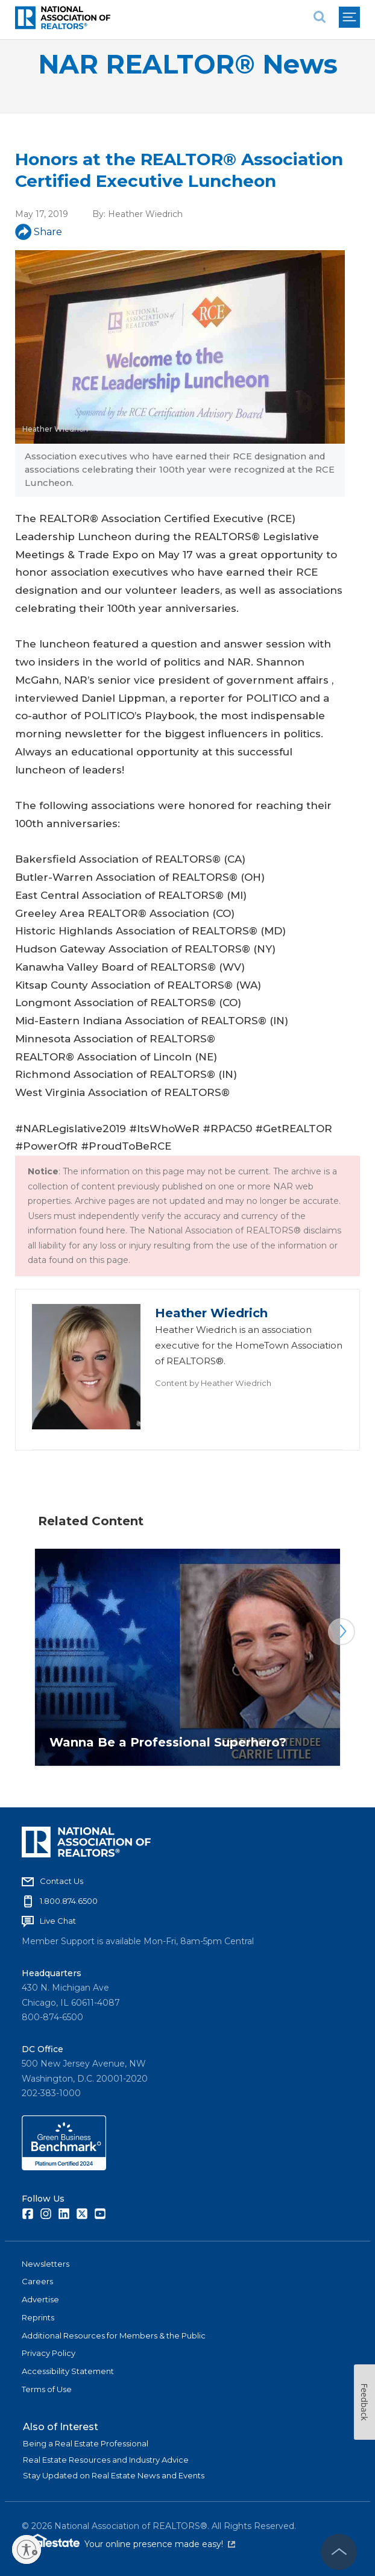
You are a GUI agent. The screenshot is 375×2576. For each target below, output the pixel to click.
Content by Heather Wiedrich (213, 1383)
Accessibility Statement (68, 2371)
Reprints (38, 2317)
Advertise (40, 2299)
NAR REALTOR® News (188, 64)
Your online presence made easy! (159, 2544)
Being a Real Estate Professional (85, 2443)
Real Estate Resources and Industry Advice (106, 2459)
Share (38, 232)
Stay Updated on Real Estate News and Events (113, 2475)
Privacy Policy (48, 2353)
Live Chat (58, 1921)
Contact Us (61, 1881)
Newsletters (45, 2264)
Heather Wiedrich (145, 214)
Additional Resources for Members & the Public (114, 2335)
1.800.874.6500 (69, 1901)
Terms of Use (47, 2389)
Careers (37, 2281)
